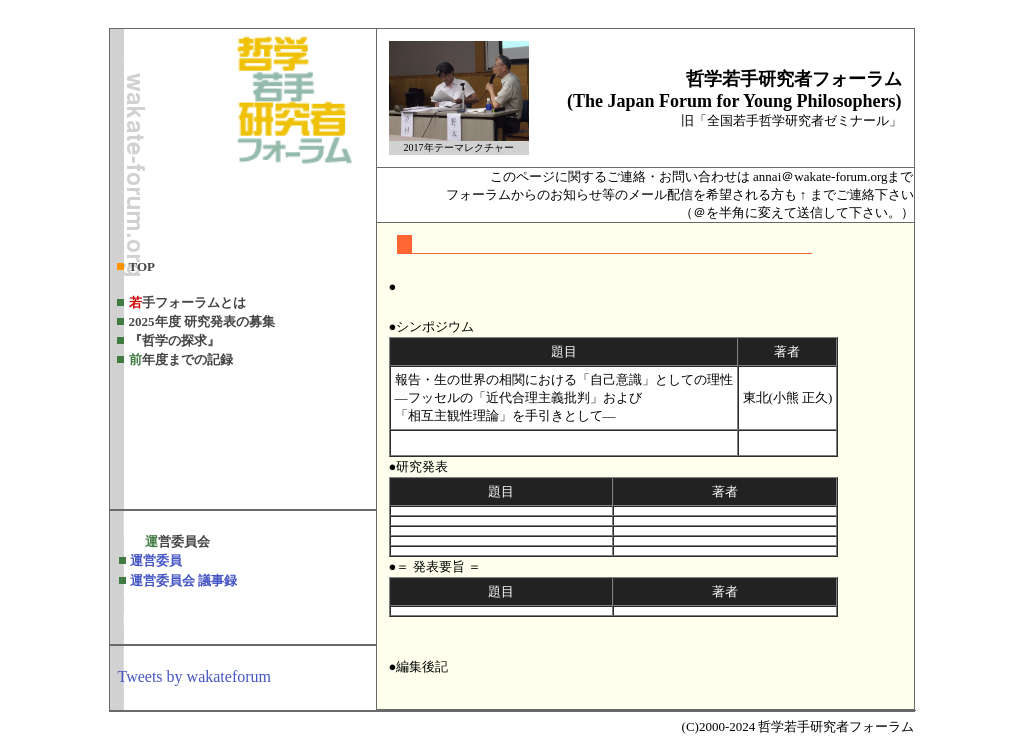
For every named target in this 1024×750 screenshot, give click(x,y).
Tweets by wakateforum (195, 676)
